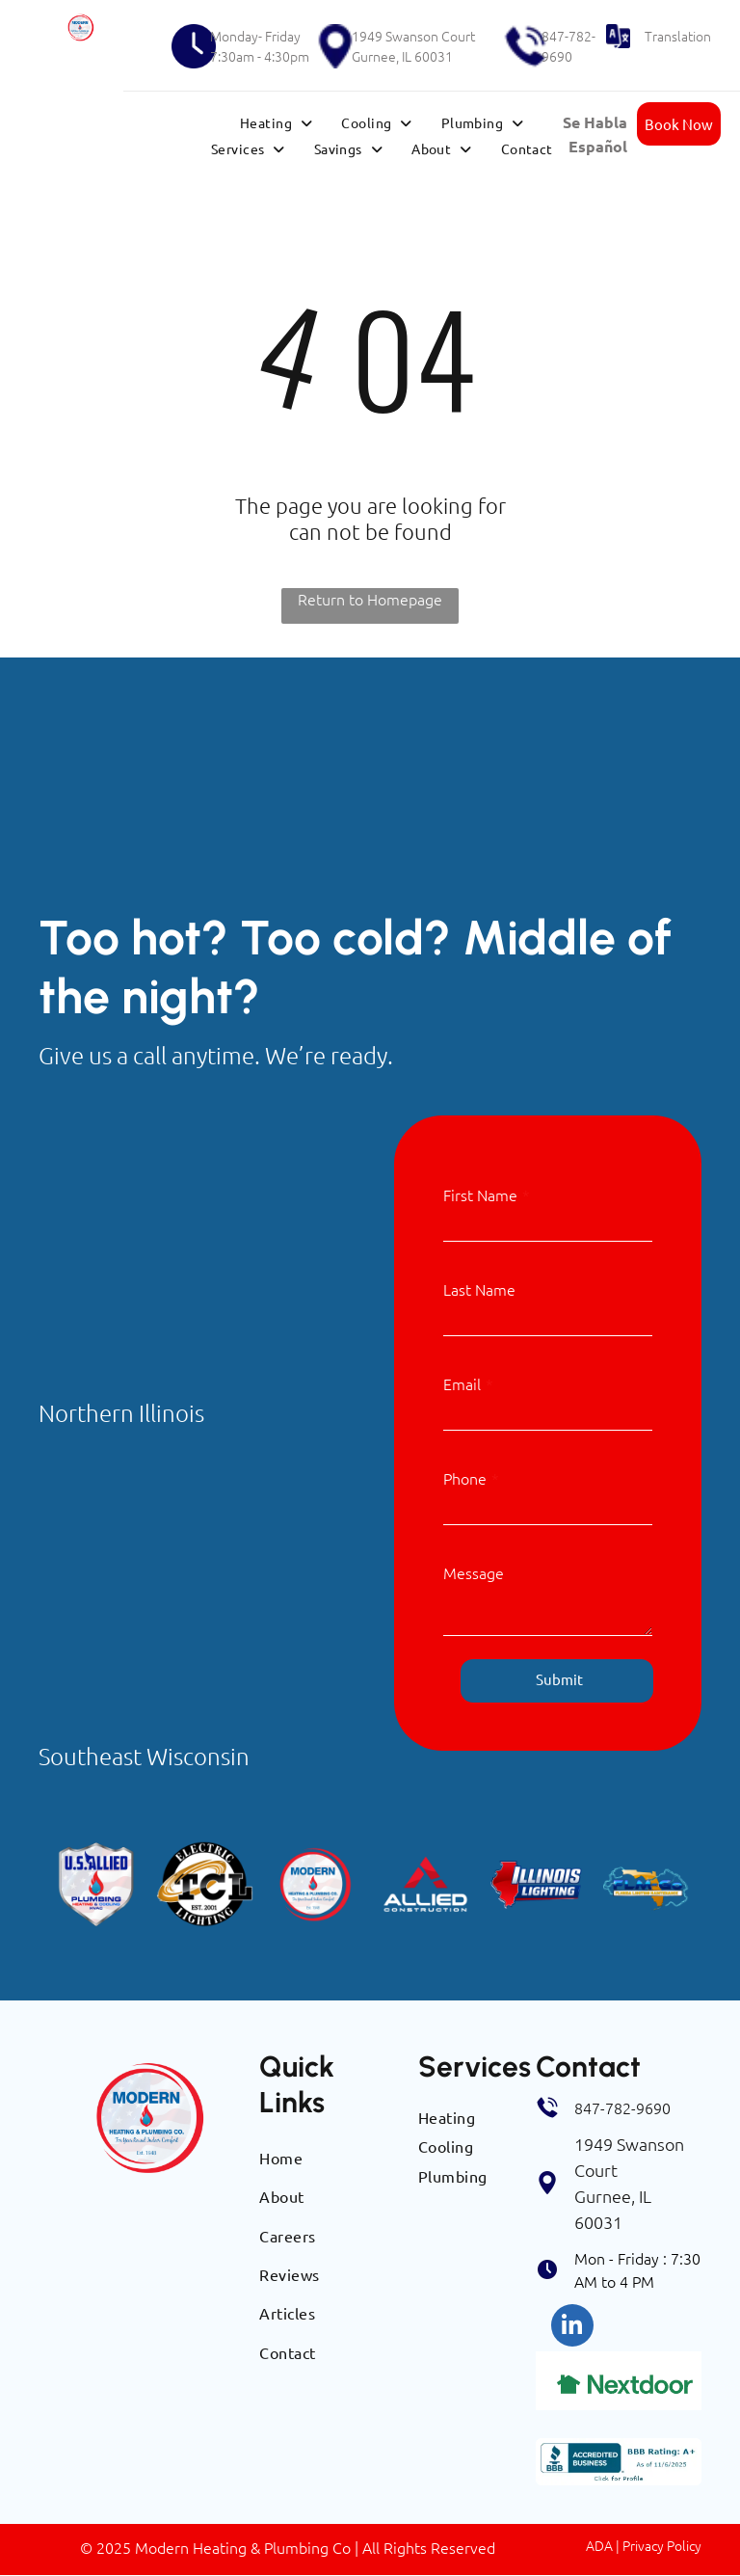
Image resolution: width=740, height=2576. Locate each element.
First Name (480, 1194)
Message (473, 1572)
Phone (465, 1478)
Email (462, 1383)
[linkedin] (572, 2327)
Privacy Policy (661, 2545)
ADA (599, 2545)
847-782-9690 (568, 46)
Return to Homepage (370, 598)
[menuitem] (276, 122)
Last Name (479, 1289)
